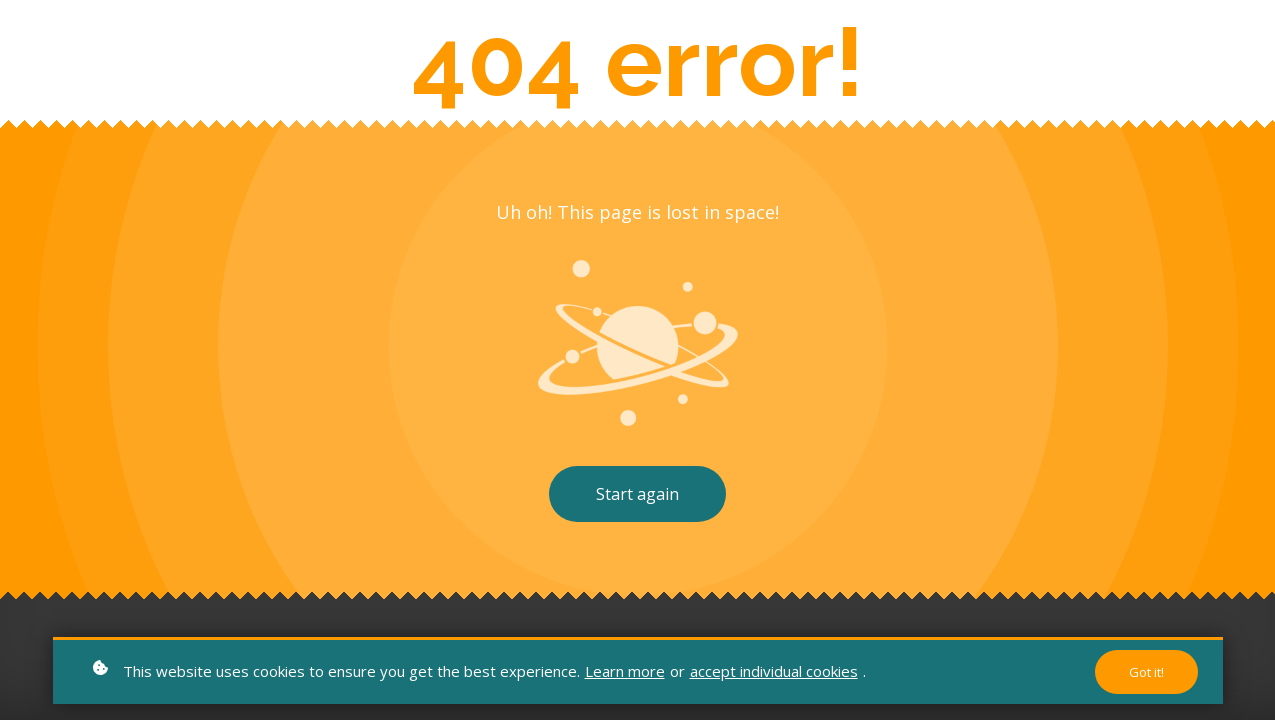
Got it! (1146, 672)
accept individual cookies (774, 671)
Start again (637, 494)
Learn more (625, 671)
